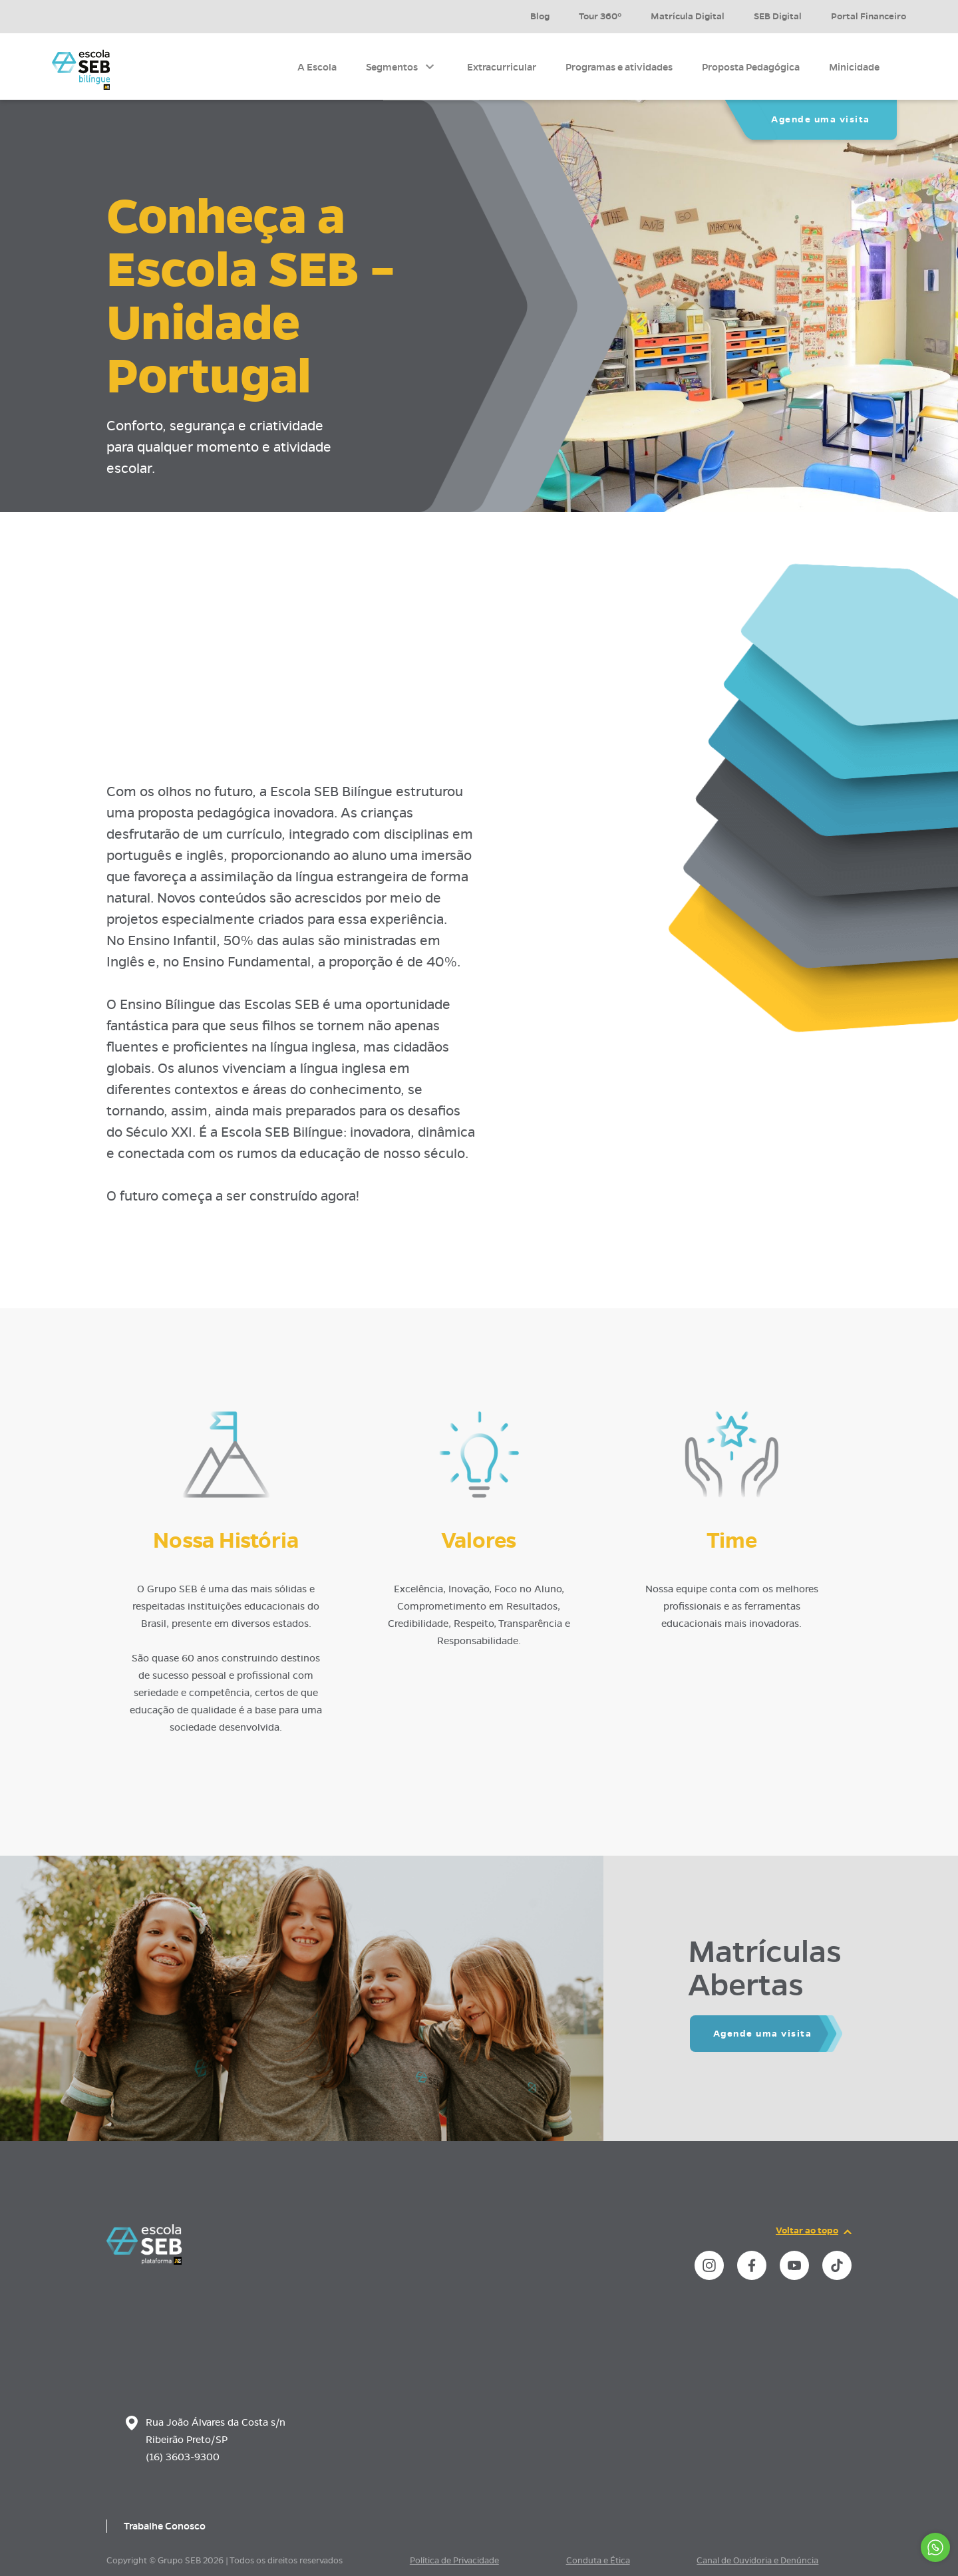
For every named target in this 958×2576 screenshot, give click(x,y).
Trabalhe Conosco (165, 2526)
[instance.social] (709, 2265)
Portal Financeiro (868, 16)
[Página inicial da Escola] (81, 69)
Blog (540, 16)
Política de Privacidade (454, 2560)
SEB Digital (778, 16)
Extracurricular (501, 67)
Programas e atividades (619, 67)
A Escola (317, 67)
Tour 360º (600, 16)
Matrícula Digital (687, 16)
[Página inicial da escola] (144, 2261)
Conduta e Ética (598, 2560)
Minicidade (854, 67)
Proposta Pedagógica (751, 67)
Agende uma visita (820, 119)
